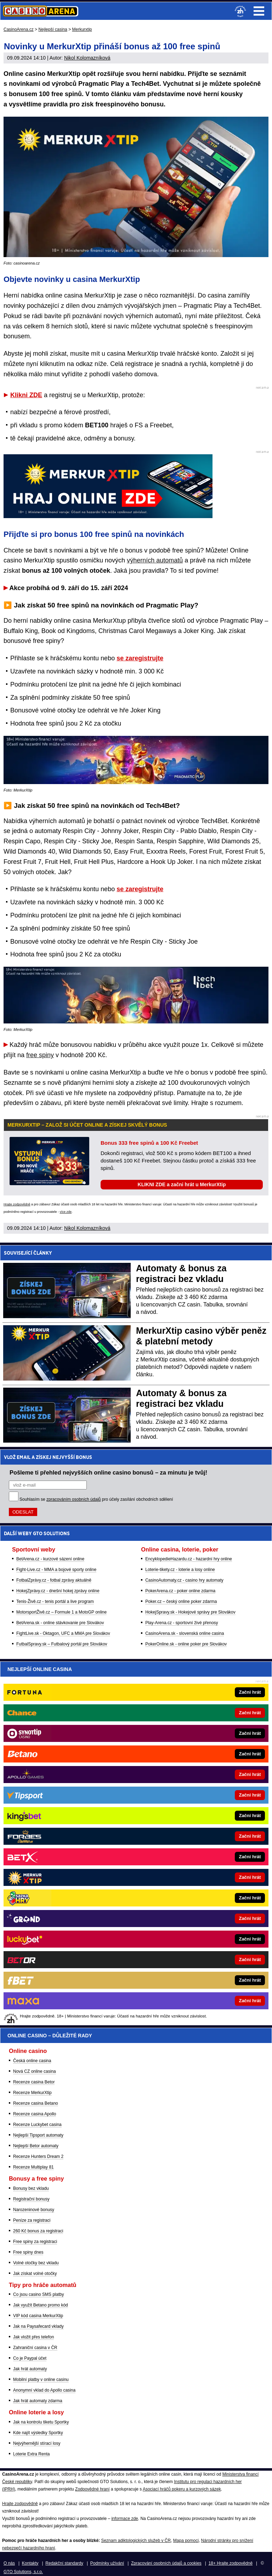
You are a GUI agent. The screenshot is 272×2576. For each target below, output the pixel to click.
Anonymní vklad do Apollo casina (44, 2390)
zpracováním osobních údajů (73, 1499)
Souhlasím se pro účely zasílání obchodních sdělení (96, 1499)
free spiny (40, 1055)
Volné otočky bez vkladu (36, 2262)
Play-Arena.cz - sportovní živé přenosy (181, 1622)
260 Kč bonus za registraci (38, 2230)
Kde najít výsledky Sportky (38, 2432)
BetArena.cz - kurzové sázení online (50, 1558)
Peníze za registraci (31, 2220)
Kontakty (30, 2563)
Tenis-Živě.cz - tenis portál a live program (55, 1601)
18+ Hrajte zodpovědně (231, 2563)
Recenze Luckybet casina (37, 2124)
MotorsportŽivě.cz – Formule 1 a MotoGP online (61, 1612)
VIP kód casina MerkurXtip (38, 2315)
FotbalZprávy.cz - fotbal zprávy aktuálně (53, 1580)
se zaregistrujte (140, 658)
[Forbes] (159, 1836)
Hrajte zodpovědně (17, 1204)
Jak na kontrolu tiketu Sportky (41, 2422)
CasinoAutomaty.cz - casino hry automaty (184, 1580)
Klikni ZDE (26, 395)
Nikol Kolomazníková (87, 58)
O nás (9, 2563)
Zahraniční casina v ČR (35, 2347)
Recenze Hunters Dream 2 (38, 2156)
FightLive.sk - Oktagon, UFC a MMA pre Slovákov (63, 1633)
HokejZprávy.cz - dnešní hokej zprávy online (58, 1590)
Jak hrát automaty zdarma (37, 2400)
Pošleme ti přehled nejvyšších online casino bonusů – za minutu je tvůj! (108, 1472)
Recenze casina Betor (34, 2082)
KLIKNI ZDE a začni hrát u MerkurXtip (182, 1184)
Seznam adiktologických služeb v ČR (136, 2540)
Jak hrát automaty (30, 2368)
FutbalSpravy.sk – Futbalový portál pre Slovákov (61, 1644)
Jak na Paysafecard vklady (38, 2326)
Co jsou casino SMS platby (38, 2294)
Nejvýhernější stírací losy (36, 2443)
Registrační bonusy (31, 2199)
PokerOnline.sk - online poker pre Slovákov (186, 1644)
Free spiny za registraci (35, 2241)
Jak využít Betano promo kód (40, 2305)
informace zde (124, 2518)
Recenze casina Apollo (34, 2113)
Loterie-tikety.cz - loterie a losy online (180, 1569)
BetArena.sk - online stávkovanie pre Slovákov (60, 1622)
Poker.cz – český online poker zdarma (181, 1601)
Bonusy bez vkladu (31, 2188)
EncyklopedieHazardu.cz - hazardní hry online (188, 1558)
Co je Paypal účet (29, 2358)
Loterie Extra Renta (31, 2454)
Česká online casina (32, 2060)
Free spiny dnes (28, 2252)
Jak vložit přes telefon (33, 2336)
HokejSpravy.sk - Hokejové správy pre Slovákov (190, 1612)
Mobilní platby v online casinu (41, 2379)
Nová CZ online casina (34, 2071)
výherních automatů (155, 560)
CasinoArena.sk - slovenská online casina (184, 1633)
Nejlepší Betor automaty (35, 2145)
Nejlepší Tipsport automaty (38, 2135)
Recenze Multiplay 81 (33, 2167)
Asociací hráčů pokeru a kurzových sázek (182, 2489)
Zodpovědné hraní (92, 2489)
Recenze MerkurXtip (32, 2092)
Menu (259, 11)
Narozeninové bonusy (33, 2209)
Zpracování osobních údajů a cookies (166, 2563)
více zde (66, 1212)
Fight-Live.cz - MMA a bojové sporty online (56, 1569)
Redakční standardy (64, 2563)
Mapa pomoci (186, 2540)
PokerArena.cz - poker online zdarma (180, 1590)
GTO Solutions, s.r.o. (23, 2571)
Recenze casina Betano (35, 2103)
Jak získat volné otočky (35, 2273)
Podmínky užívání (107, 2563)
